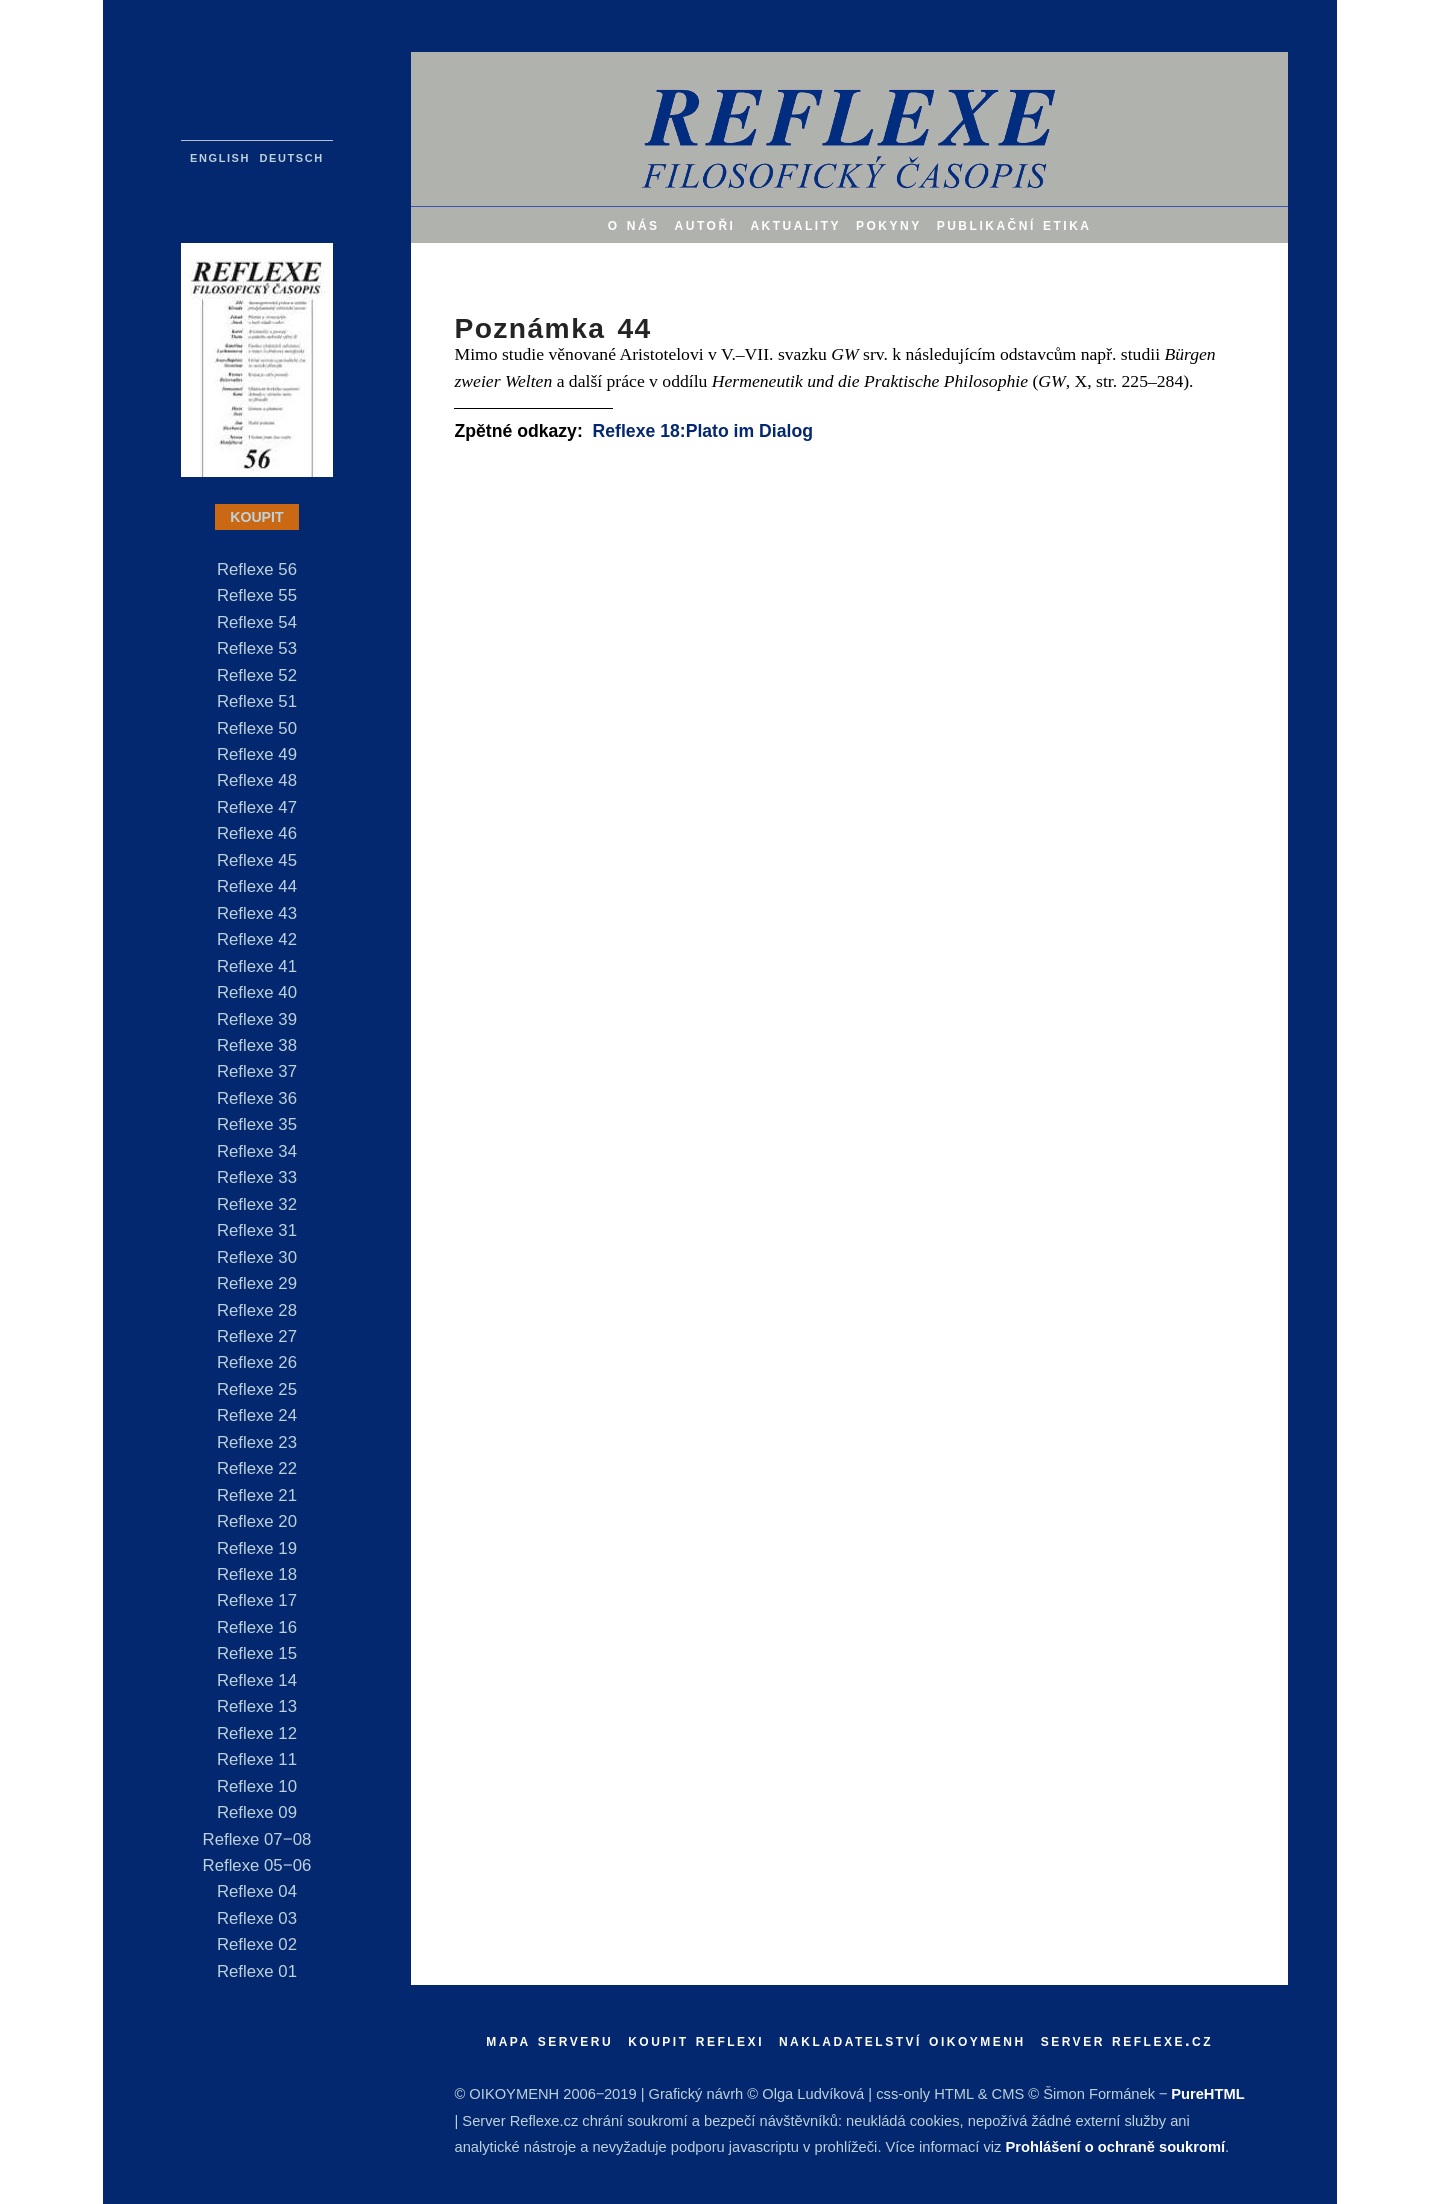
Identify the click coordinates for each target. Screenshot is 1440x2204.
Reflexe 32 (257, 1204)
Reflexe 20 (257, 1521)
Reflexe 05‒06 (257, 1865)
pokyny (889, 224)
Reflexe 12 (257, 1733)
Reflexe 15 (257, 1653)
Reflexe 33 (257, 1177)
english (220, 156)
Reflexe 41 (257, 966)
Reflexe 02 (257, 1944)
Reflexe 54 (257, 622)
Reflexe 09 (257, 1812)
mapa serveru (549, 2040)
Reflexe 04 (257, 1891)
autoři (705, 224)
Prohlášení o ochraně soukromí (1116, 2147)
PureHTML (1207, 2094)
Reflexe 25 (257, 1389)
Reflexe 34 (257, 1151)
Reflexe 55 (257, 595)
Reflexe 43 (257, 913)
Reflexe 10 (257, 1786)
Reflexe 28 (257, 1310)
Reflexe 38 (257, 1045)
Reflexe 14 (257, 1680)
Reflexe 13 (257, 1706)
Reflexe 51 (257, 701)
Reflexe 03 (257, 1918)
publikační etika (1014, 224)
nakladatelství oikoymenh (902, 2040)
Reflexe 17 (257, 1600)
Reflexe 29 (257, 1283)
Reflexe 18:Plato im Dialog (703, 431)
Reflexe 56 (257, 569)
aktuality (795, 224)
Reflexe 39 (257, 1019)
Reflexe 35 (257, 1124)
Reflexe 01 (257, 1971)
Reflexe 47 (257, 807)
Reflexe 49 (257, 754)
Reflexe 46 (257, 833)
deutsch (292, 156)
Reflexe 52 (257, 675)
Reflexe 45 (257, 860)
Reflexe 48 (257, 780)
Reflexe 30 (257, 1257)
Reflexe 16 (257, 1627)
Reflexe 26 (257, 1362)
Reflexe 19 (257, 1548)
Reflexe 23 (257, 1442)
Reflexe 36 (257, 1098)
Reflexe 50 (257, 728)
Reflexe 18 (257, 1574)
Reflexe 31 (257, 1230)
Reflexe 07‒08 (257, 1839)
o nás (634, 224)
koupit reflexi (696, 2040)
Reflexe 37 (257, 1071)
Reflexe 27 (257, 1336)
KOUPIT (256, 517)
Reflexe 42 (257, 939)
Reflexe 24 (257, 1415)
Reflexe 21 (257, 1495)
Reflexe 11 (257, 1759)
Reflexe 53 (257, 648)
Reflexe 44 (257, 886)
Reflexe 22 (257, 1468)
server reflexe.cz (1127, 2040)
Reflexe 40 (257, 992)
